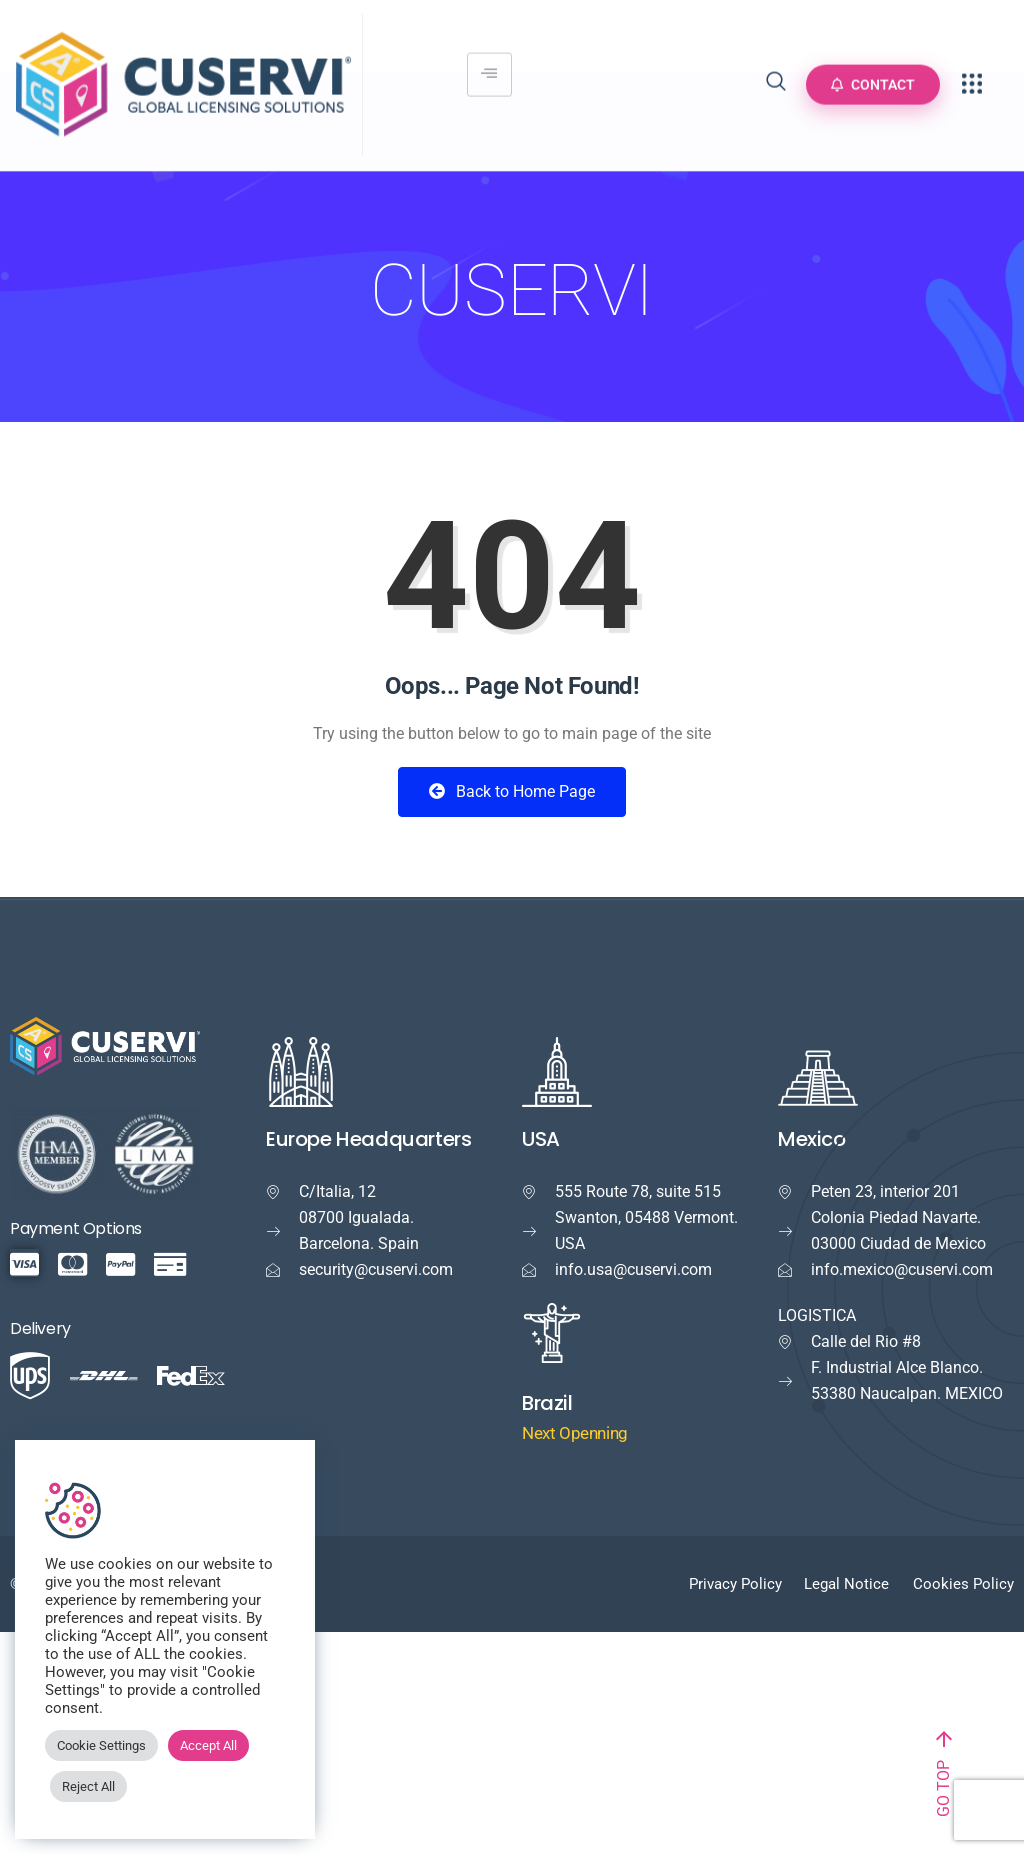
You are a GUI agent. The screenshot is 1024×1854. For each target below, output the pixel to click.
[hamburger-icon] (489, 63)
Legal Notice (846, 1584)
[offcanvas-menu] (972, 72)
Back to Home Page (512, 791)
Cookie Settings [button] (101, 1745)
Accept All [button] (208, 1745)
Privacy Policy (735, 1584)
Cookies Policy (963, 1584)
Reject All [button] (88, 1786)
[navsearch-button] (776, 72)
